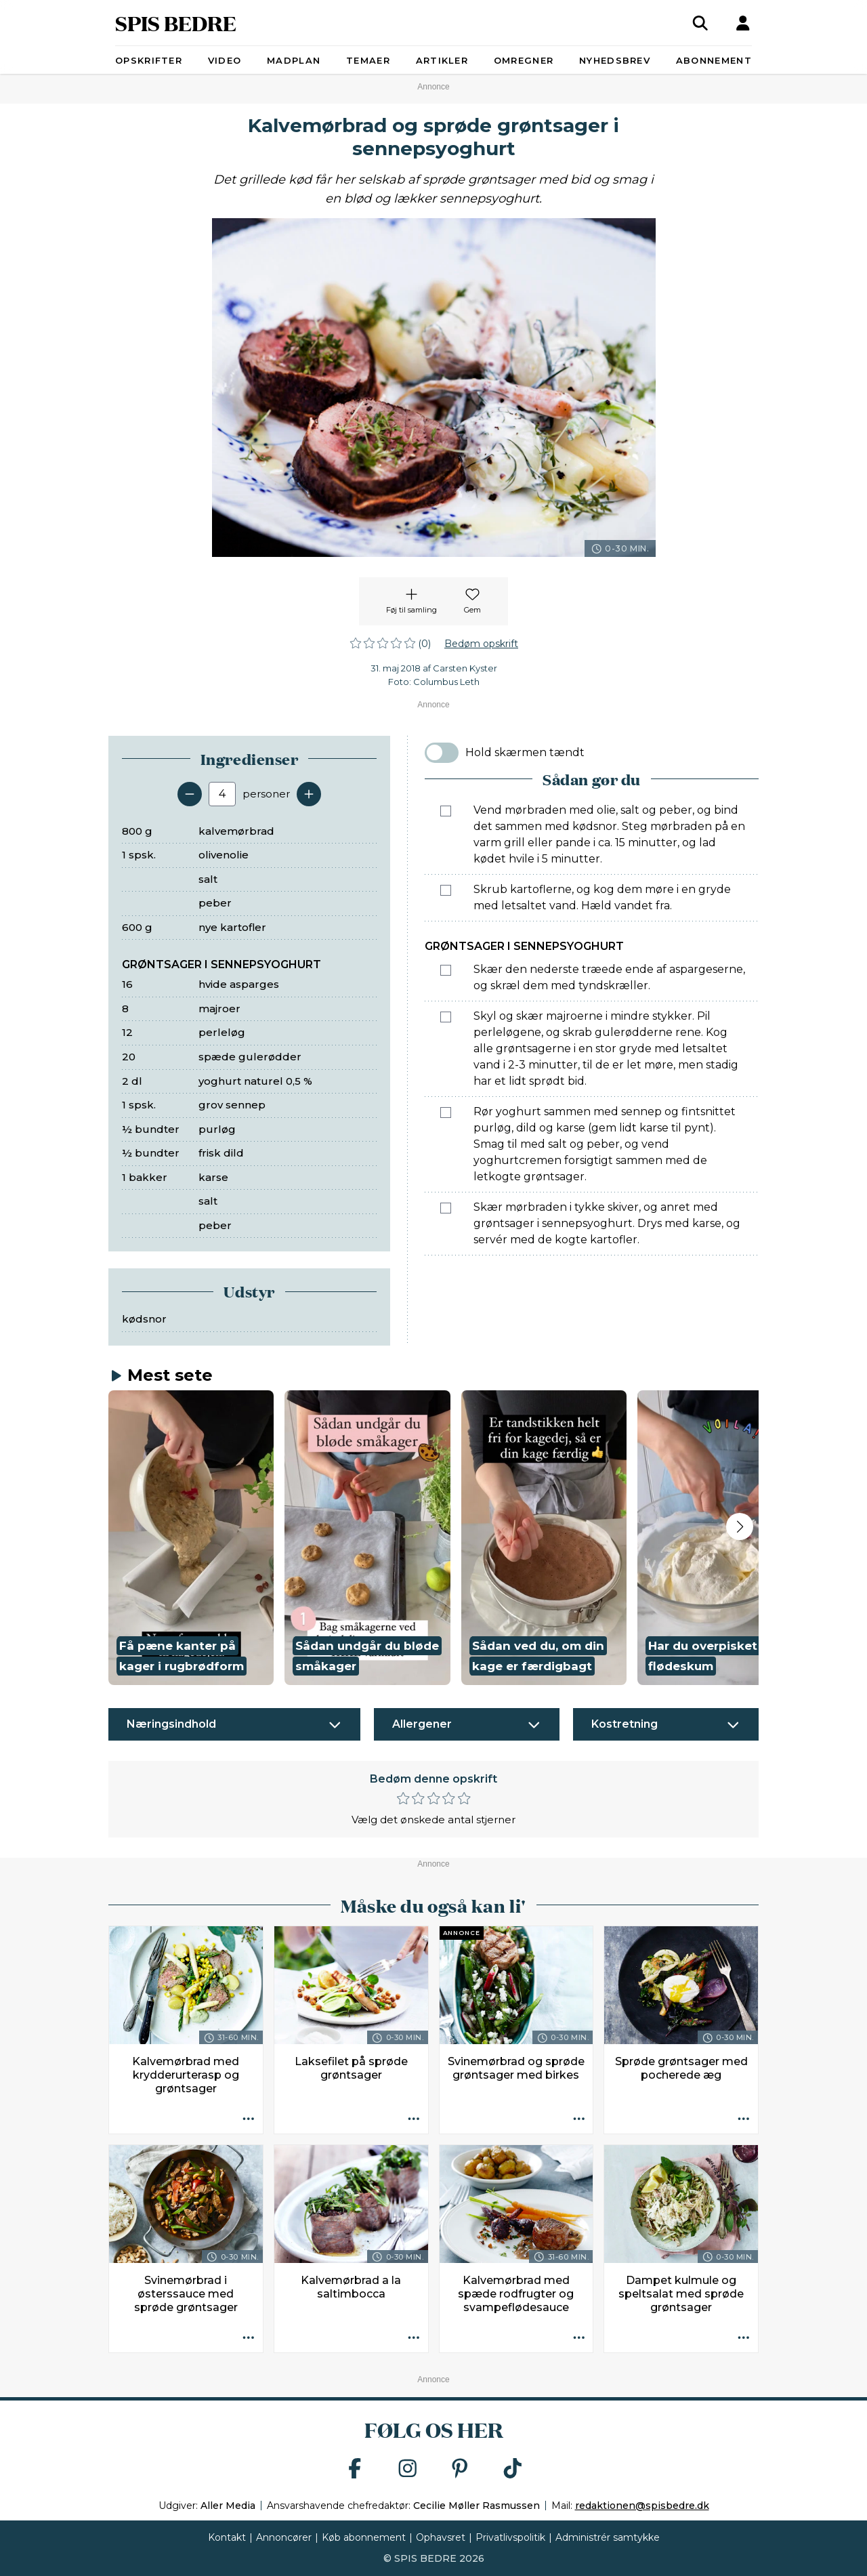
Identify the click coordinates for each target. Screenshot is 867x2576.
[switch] (442, 753)
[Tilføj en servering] (309, 794)
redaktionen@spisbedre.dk (642, 2505)
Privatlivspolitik (510, 2537)
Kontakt (227, 2537)
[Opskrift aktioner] (248, 2119)
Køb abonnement (364, 2537)
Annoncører (284, 2537)
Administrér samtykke (607, 2537)
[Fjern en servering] (189, 794)
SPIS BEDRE (175, 22)
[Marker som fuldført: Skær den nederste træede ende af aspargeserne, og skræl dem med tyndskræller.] (445, 970)
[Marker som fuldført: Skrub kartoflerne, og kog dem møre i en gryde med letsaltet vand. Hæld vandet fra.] (445, 890)
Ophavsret (440, 2537)
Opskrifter (148, 60)
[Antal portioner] (222, 794)
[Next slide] (739, 1526)
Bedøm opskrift (481, 644)
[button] (191, 1537)
